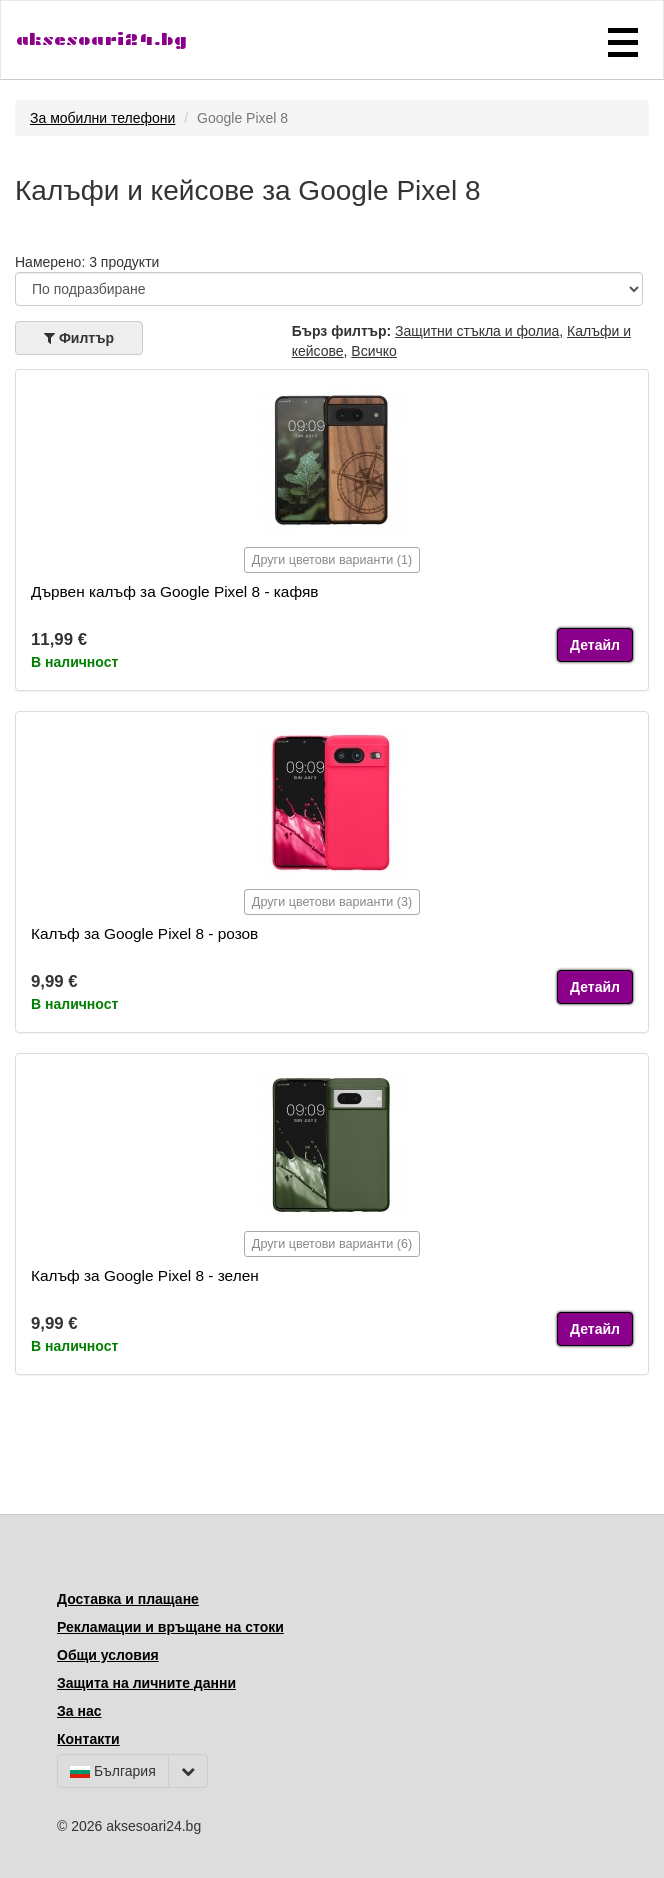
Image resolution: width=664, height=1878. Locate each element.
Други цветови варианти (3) (332, 902)
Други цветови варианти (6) (332, 1244)
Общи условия (108, 1655)
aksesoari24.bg (101, 39)
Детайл (595, 645)
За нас (79, 1711)
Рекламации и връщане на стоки (170, 1627)
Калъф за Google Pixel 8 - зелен (145, 1275)
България (113, 1771)
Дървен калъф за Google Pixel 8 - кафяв (174, 591)
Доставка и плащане (128, 1599)
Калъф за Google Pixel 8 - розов (144, 933)
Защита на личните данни (146, 1683)
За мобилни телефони (102, 118)
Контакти (88, 1739)
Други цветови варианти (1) (332, 560)
